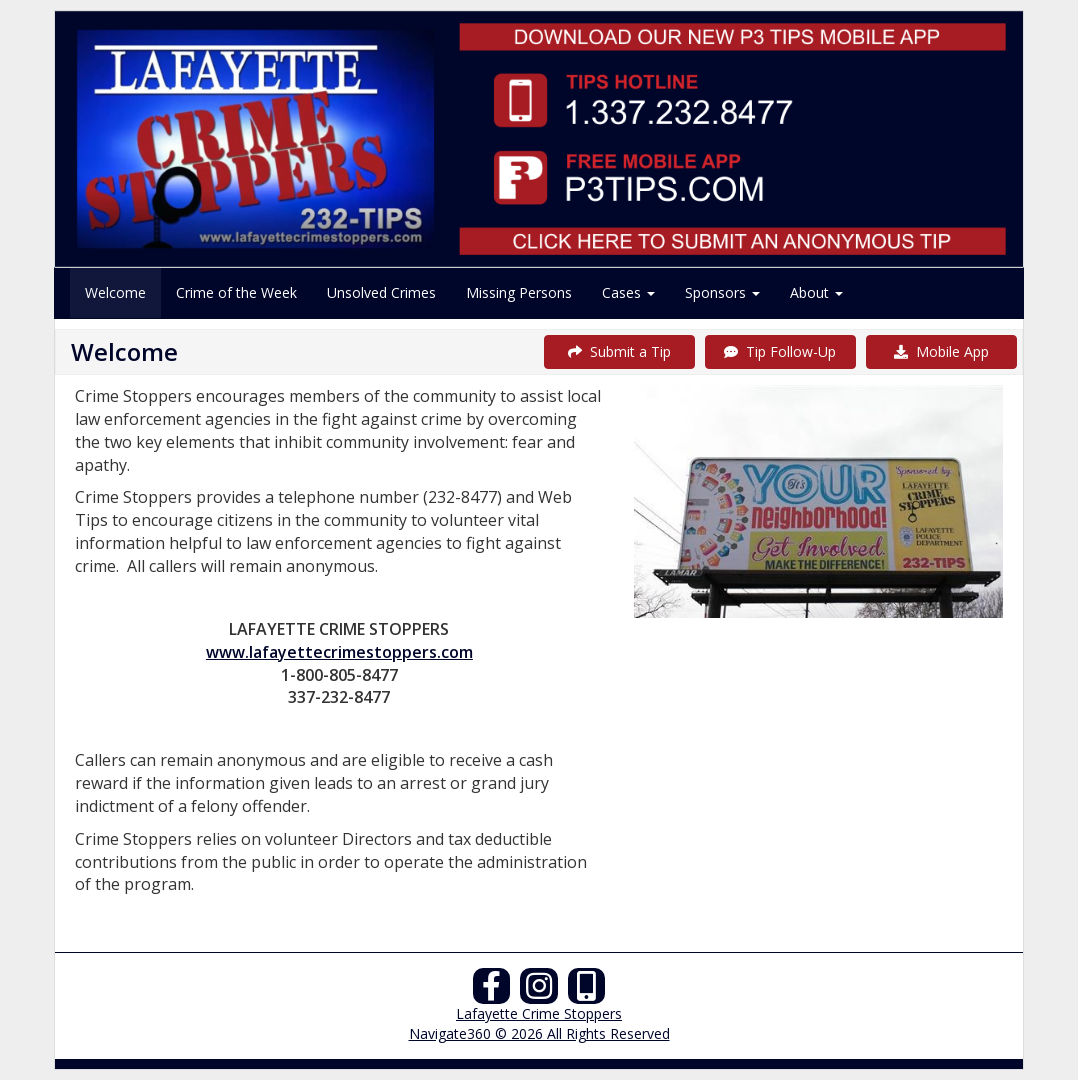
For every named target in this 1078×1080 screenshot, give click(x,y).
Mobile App (941, 351)
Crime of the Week (236, 292)
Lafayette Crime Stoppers (539, 1013)
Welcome (115, 292)
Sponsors (722, 292)
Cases (628, 292)
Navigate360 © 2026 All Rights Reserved (539, 1033)
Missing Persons (519, 292)
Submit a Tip (619, 351)
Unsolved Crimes (381, 292)
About (816, 292)
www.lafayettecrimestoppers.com (339, 652)
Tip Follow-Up (780, 351)
